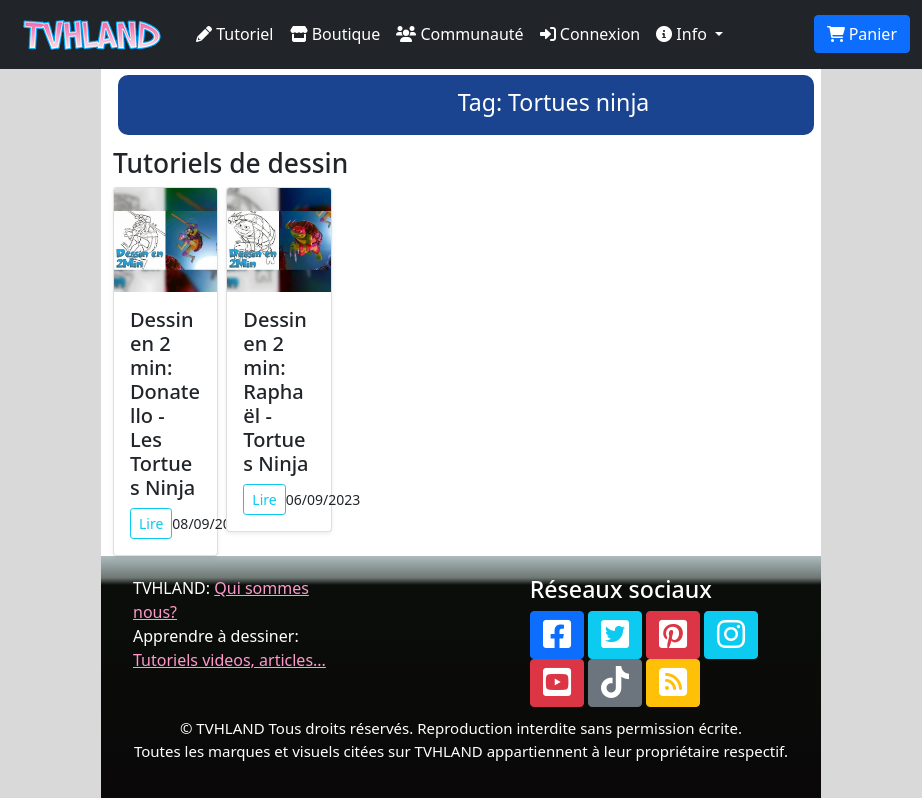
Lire (151, 523)
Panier (862, 34)
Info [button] (683, 34)
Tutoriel (235, 34)
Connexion (590, 34)
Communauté (459, 34)
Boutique (335, 34)
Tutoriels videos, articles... (229, 660)
